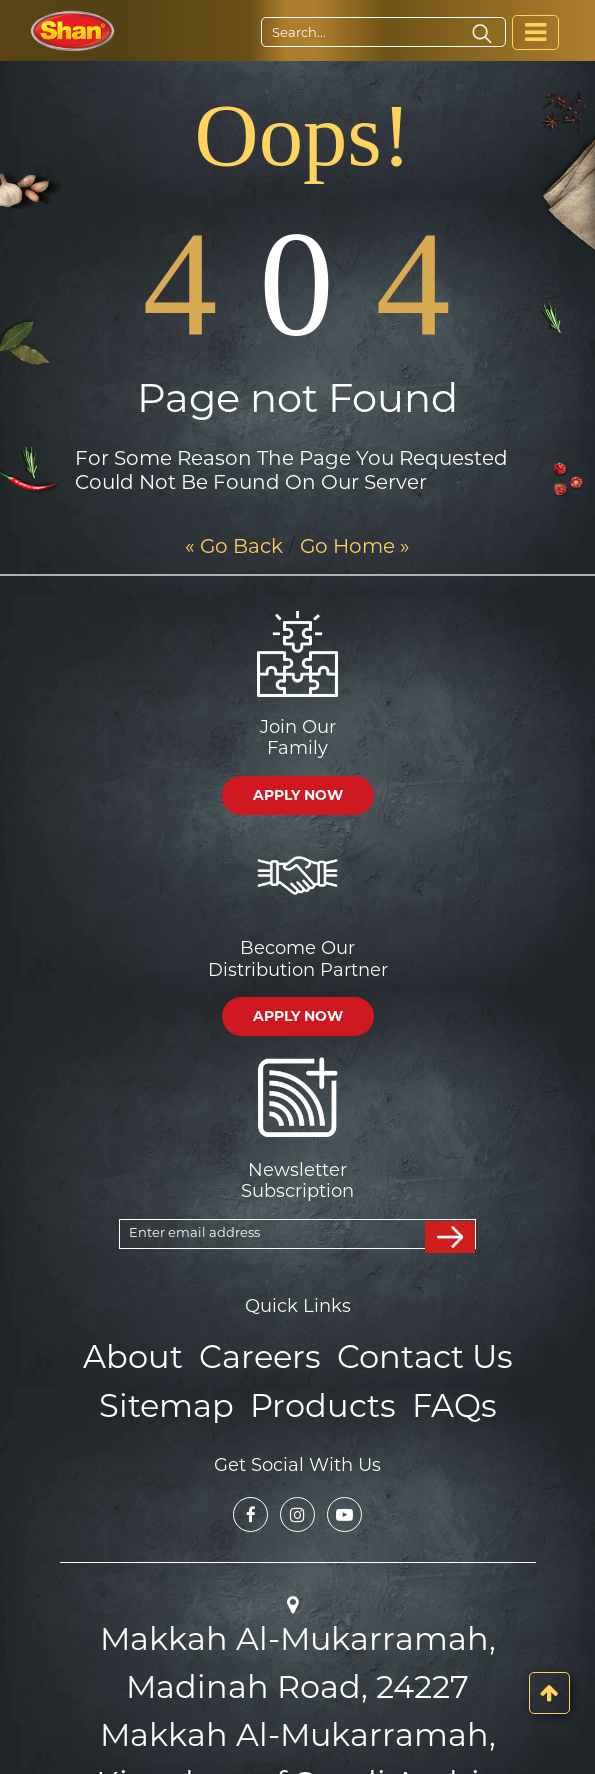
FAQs (440, 1398)
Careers (263, 1354)
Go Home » (355, 546)
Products (320, 1398)
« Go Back (234, 546)
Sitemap (178, 1398)
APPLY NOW (298, 795)
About (147, 1354)
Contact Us (414, 1354)
